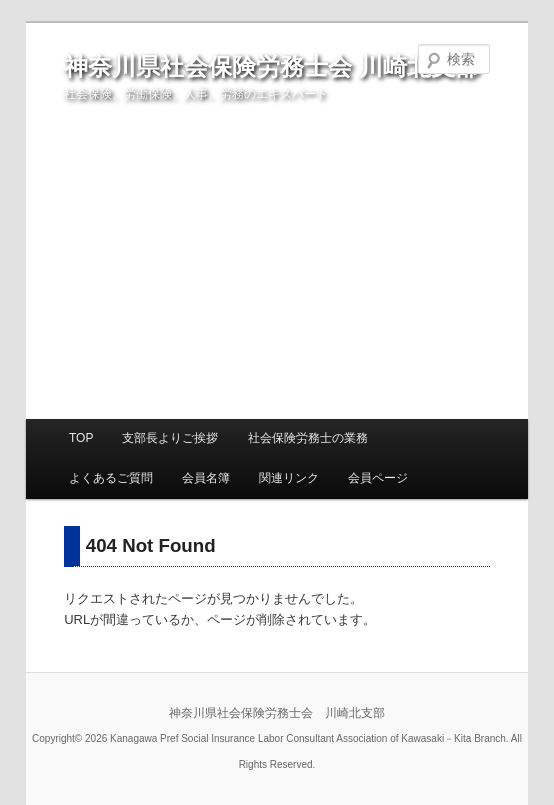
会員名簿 (206, 478)
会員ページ (378, 478)
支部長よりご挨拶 (170, 438)
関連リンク (289, 478)
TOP (81, 438)
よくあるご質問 (111, 478)
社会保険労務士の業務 (308, 438)
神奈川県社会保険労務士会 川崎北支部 (271, 66)
